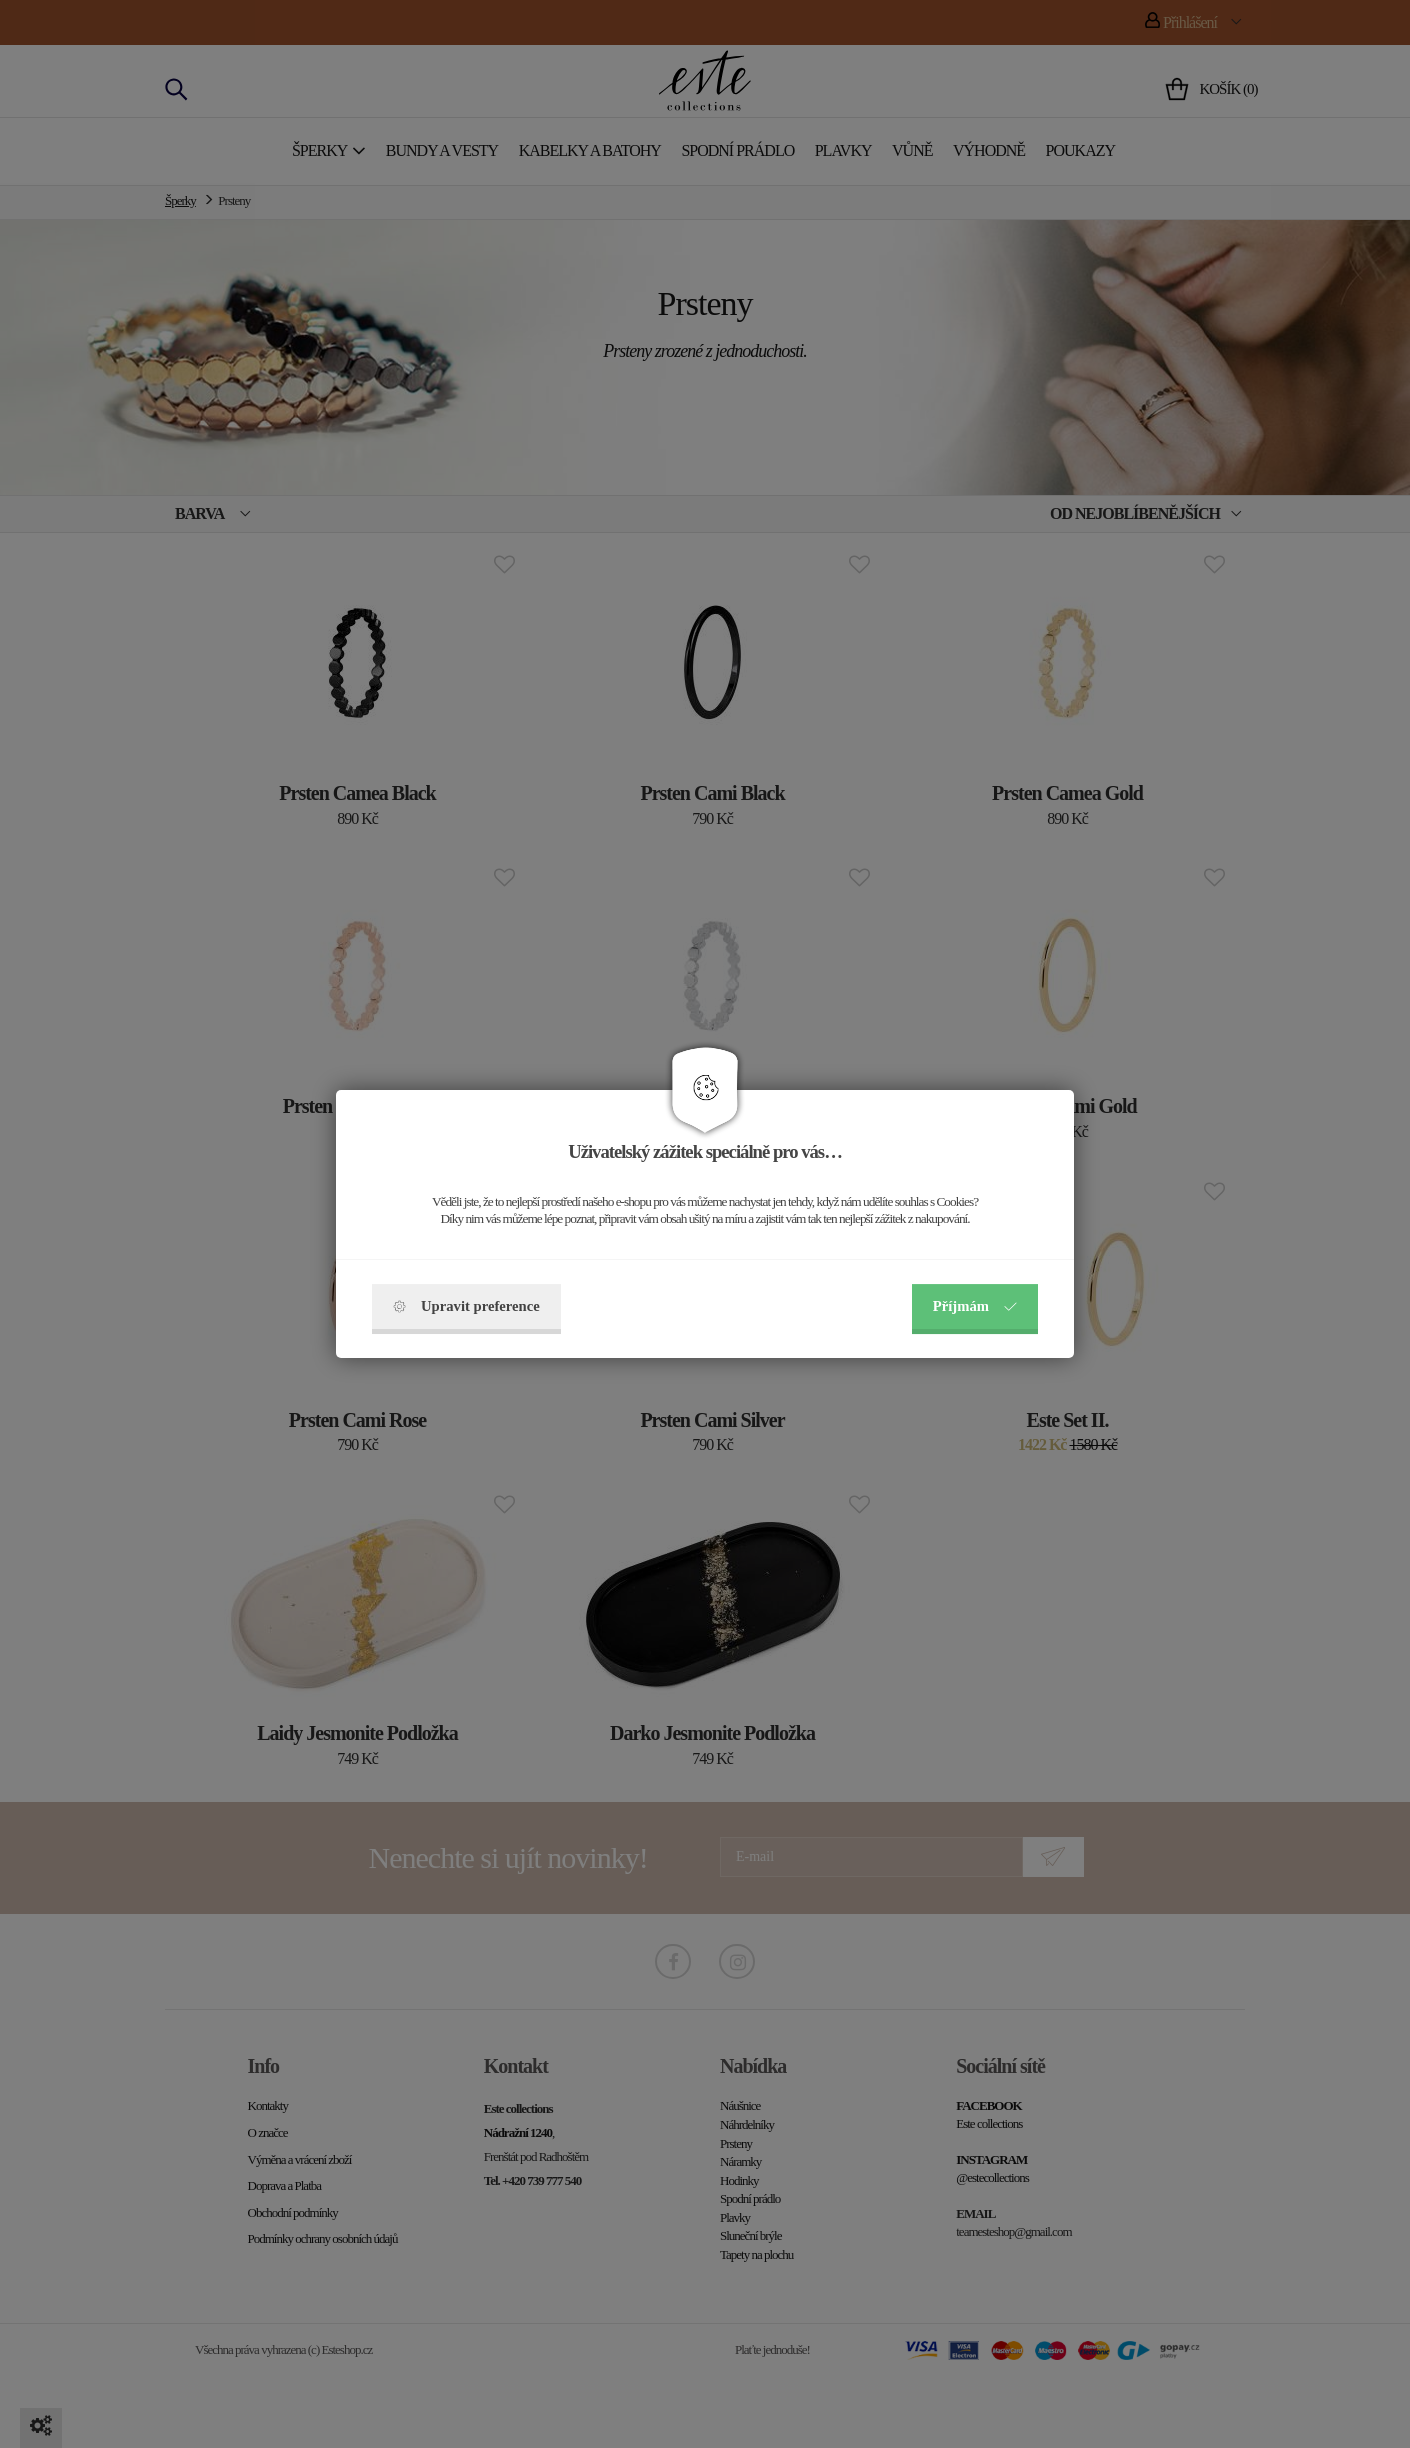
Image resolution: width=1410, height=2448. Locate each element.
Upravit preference (466, 1306)
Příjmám (975, 1306)
